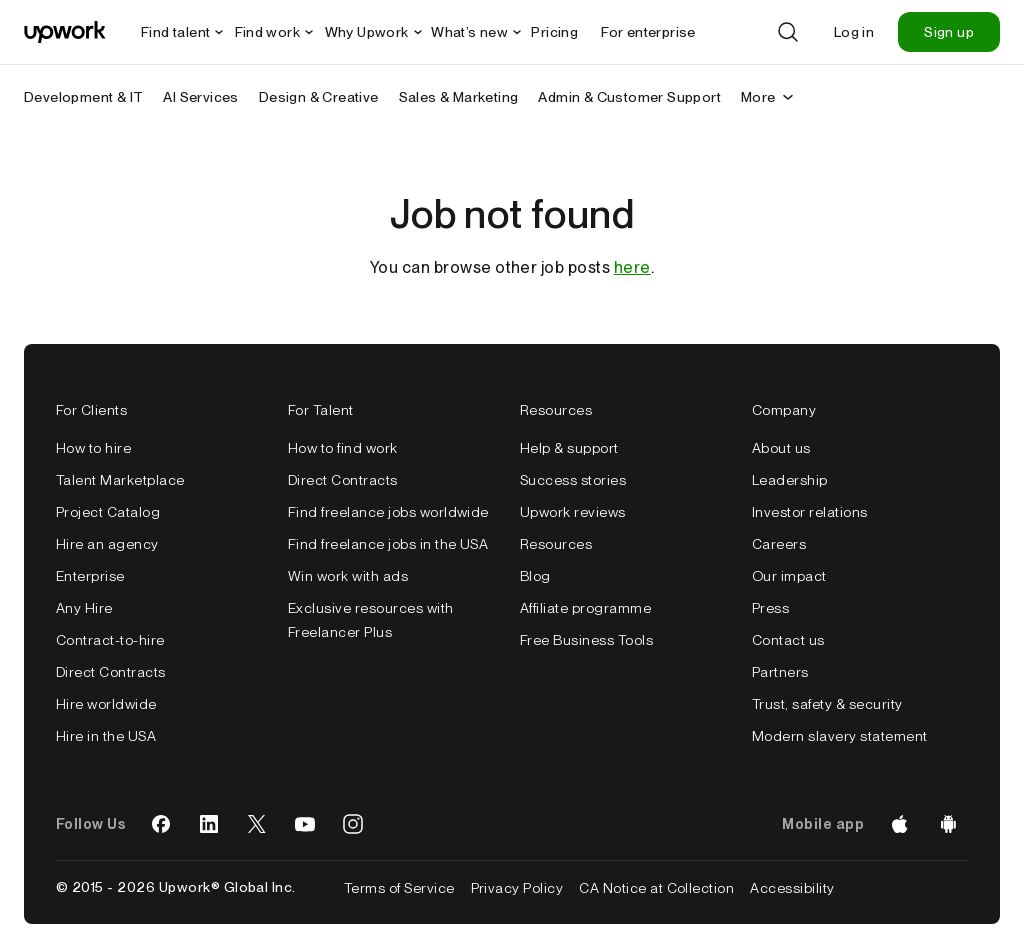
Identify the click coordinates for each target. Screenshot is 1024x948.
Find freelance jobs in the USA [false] (388, 544)
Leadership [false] (790, 480)
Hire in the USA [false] (106, 736)
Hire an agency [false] (107, 544)
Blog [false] (535, 576)
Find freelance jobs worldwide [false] (388, 512)
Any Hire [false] (84, 608)
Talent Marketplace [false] (120, 480)
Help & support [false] (569, 448)
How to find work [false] (343, 448)
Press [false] (770, 608)
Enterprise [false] (90, 576)
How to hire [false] (93, 448)
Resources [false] (556, 544)
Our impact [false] (789, 576)
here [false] (632, 267)
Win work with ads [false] (348, 576)
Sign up (949, 32)
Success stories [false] (573, 480)
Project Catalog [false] (108, 512)
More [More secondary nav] (768, 97)
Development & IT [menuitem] (83, 97)
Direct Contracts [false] (111, 672)
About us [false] (781, 448)
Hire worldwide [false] (106, 704)
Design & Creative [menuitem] (319, 97)
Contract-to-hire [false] (110, 640)
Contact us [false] (788, 640)
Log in (854, 32)
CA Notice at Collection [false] (656, 888)
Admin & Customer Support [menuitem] (629, 97)
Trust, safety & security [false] (827, 704)
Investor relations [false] (810, 512)
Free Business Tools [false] (586, 640)
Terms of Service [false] (399, 888)
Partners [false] (780, 672)
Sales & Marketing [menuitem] (459, 97)
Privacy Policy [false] (517, 888)
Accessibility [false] (792, 888)
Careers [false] (779, 544)
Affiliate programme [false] (585, 608)
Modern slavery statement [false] (840, 736)
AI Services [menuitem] (200, 97)
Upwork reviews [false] (573, 512)
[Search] (788, 32)
